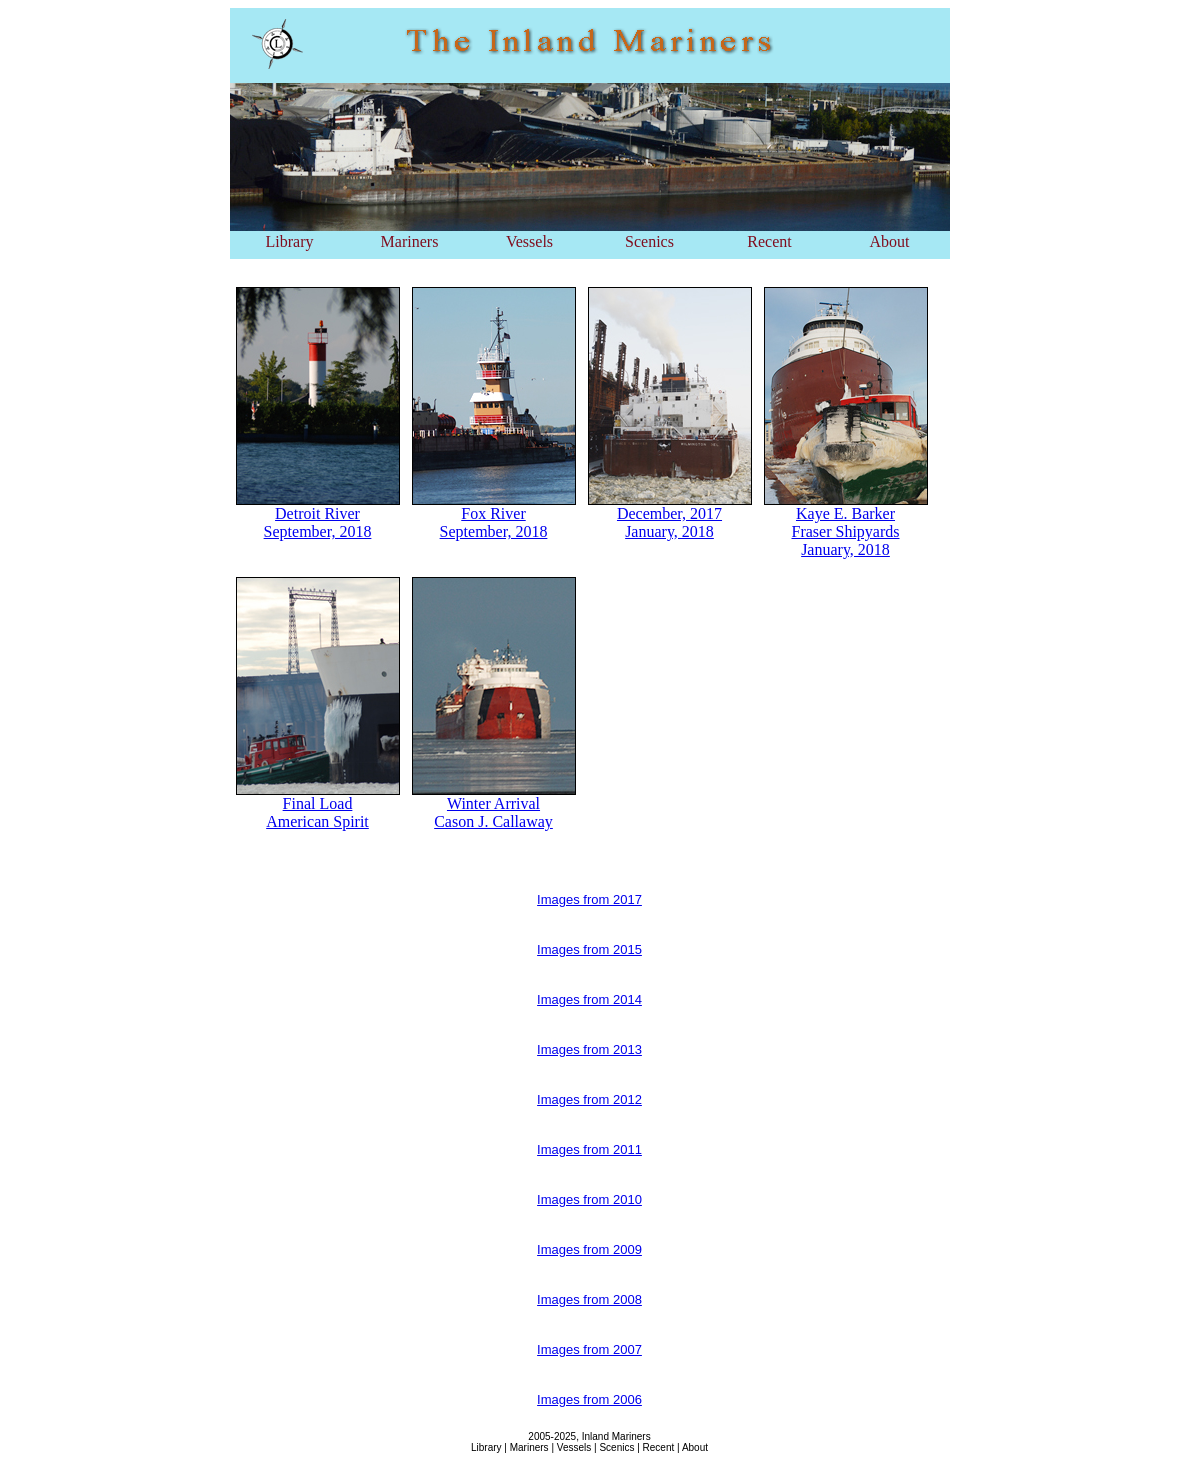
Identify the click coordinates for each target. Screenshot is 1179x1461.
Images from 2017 (589, 899)
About (890, 241)
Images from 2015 (589, 949)
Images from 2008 (589, 1299)
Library (290, 241)
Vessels (529, 241)
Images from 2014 (589, 999)
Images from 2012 (589, 1099)
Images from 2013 (589, 1049)
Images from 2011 (589, 1149)
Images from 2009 (589, 1249)
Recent (769, 241)
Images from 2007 (589, 1349)
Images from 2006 (589, 1399)
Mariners (410, 241)
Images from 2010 (589, 1199)
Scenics (649, 241)
